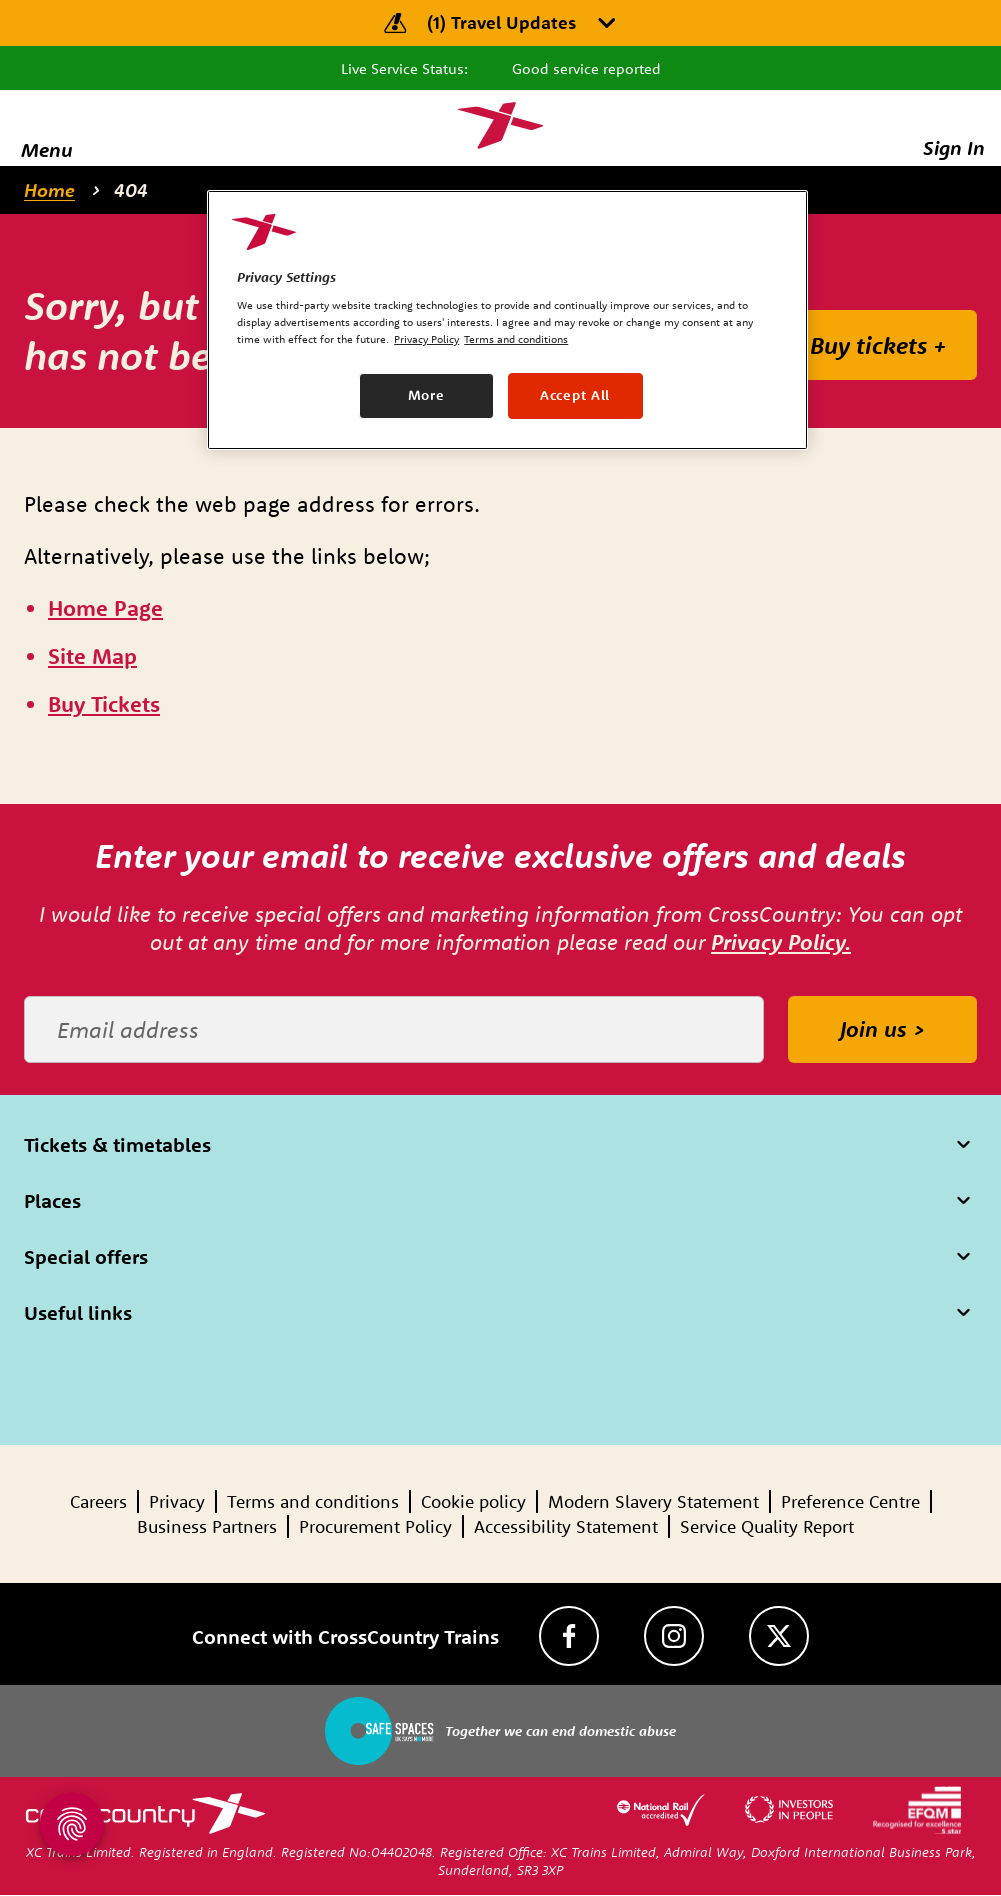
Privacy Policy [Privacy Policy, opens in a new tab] (426, 339)
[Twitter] (779, 1636)
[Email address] (394, 1029)
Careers (98, 1501)
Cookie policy (473, 1501)
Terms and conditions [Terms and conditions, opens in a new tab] (516, 339)
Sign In (954, 147)
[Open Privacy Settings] (72, 1824)
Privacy (177, 1501)
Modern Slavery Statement (653, 1501)
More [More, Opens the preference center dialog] (426, 395)
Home (49, 190)
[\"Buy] (104, 705)
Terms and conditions (313, 1501)
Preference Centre (850, 1501)
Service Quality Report (767, 1526)
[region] (507, 320)
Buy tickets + (878, 345)
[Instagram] (674, 1636)
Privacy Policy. (781, 942)
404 (131, 190)
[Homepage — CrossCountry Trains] (500, 126)
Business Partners (207, 1526)
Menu (47, 149)
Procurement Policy (375, 1526)
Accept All (575, 395)
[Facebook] (569, 1636)
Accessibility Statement (566, 1526)
